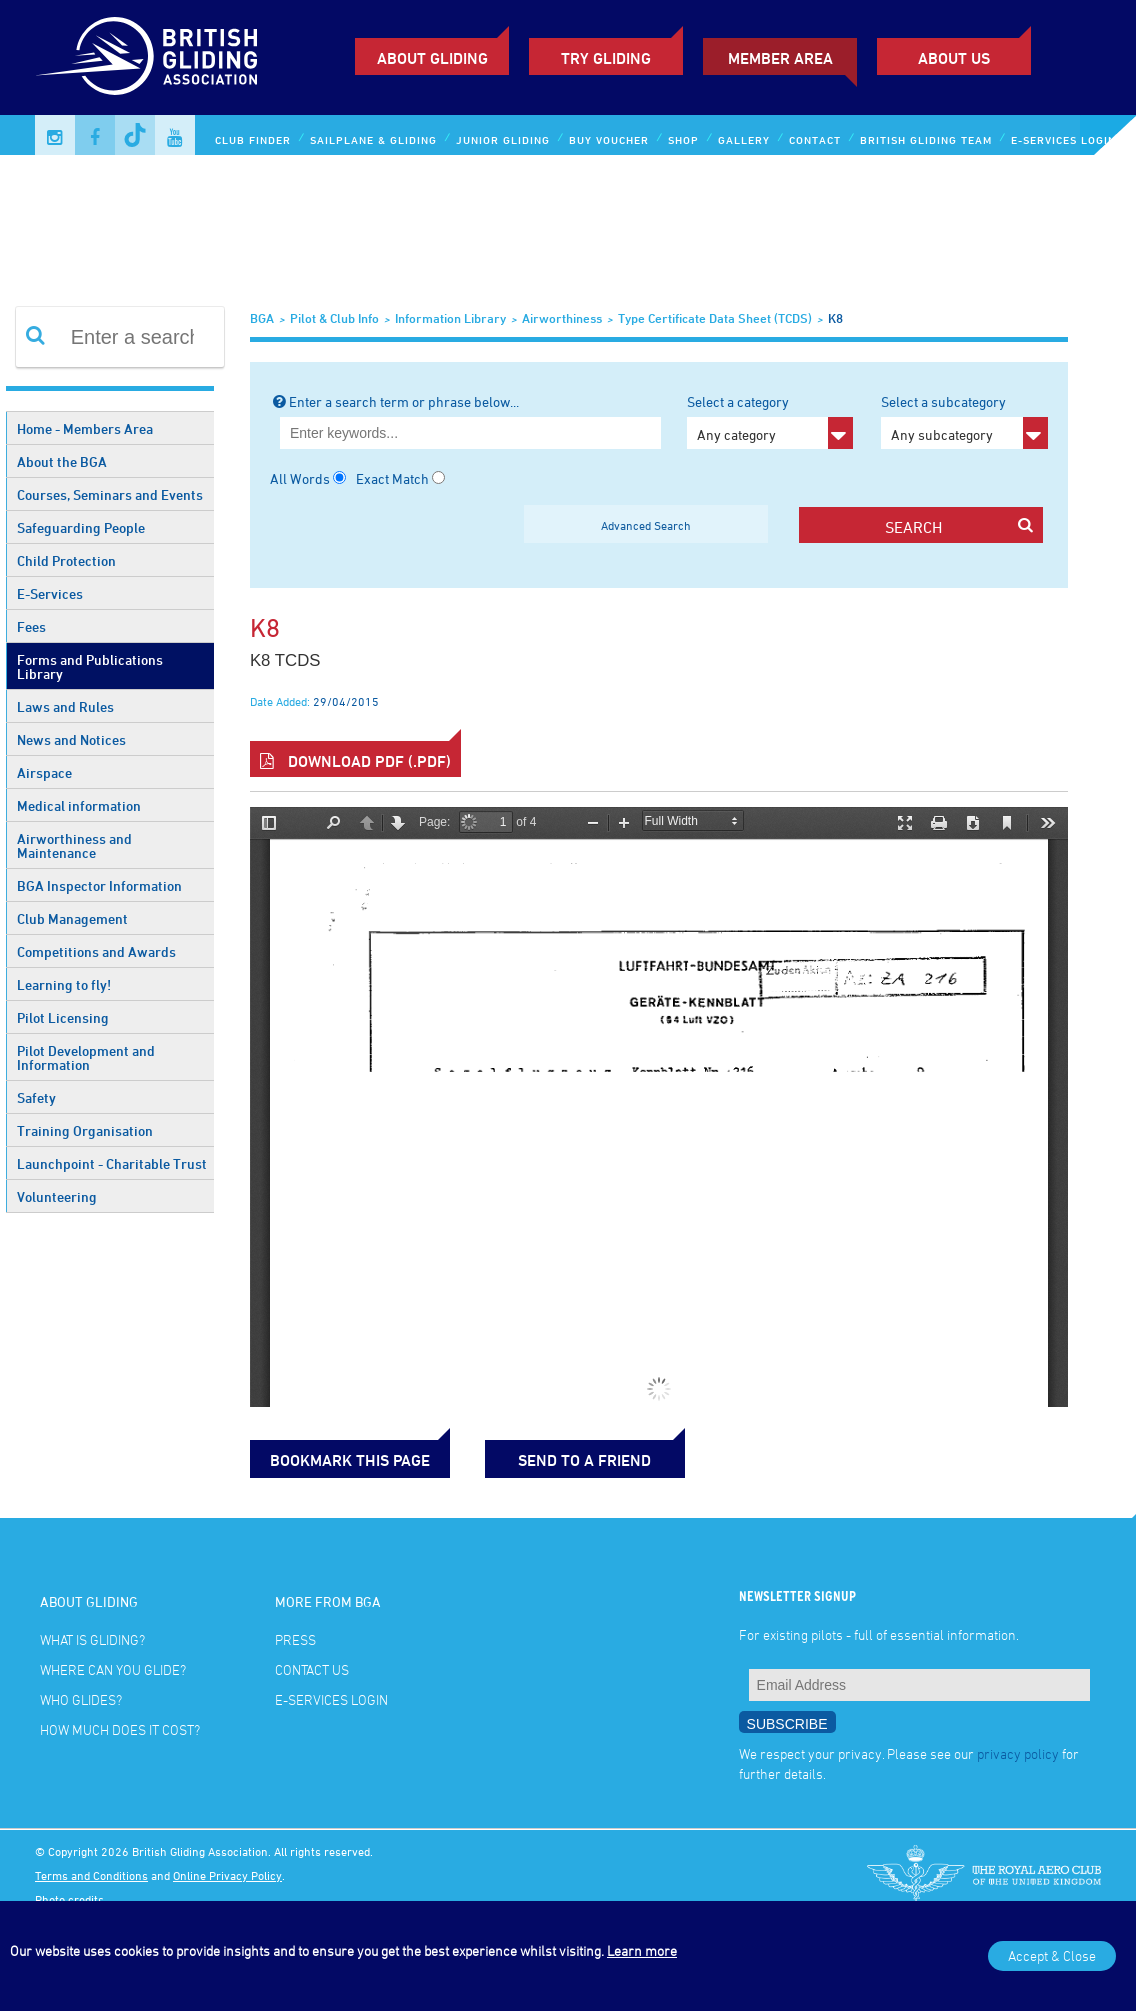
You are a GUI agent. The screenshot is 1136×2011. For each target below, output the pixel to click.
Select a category (770, 421)
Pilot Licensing (63, 1017)
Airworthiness (562, 318)
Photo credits (69, 1899)
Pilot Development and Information (86, 1057)
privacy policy (1018, 1753)
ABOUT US (954, 58)
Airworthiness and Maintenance (74, 845)
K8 (835, 318)
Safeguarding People (81, 527)
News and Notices (71, 739)
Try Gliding (606, 58)
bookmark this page (350, 1460)
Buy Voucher (609, 139)
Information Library (450, 318)
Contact (815, 139)
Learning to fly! (64, 984)
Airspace (44, 772)
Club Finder (253, 139)
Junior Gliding (503, 139)
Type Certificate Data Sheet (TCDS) (715, 318)
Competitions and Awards (96, 951)
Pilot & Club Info (334, 318)
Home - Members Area (85, 428)
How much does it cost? (120, 1729)
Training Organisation (85, 1130)
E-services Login (1063, 139)
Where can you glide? (113, 1669)
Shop (683, 139)
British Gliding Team (926, 139)
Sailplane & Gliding (373, 139)
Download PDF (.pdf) (355, 761)
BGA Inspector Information (99, 885)
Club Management (72, 918)
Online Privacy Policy (227, 1875)
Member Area (780, 58)
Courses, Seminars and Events (110, 494)
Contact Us (312, 1669)
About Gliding (432, 58)
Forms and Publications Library (90, 666)
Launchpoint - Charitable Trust (112, 1163)
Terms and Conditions (91, 1875)
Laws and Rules (65, 706)
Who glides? (81, 1699)
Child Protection (66, 560)
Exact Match (392, 478)
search (959, 526)
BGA (262, 318)
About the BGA (62, 461)
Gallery (744, 139)
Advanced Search (646, 525)
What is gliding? (92, 1639)
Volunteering (57, 1196)
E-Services (50, 593)
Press (295, 1639)
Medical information (79, 805)
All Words (300, 478)
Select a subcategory (964, 421)
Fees (31, 626)
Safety (36, 1097)
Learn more (642, 1950)
